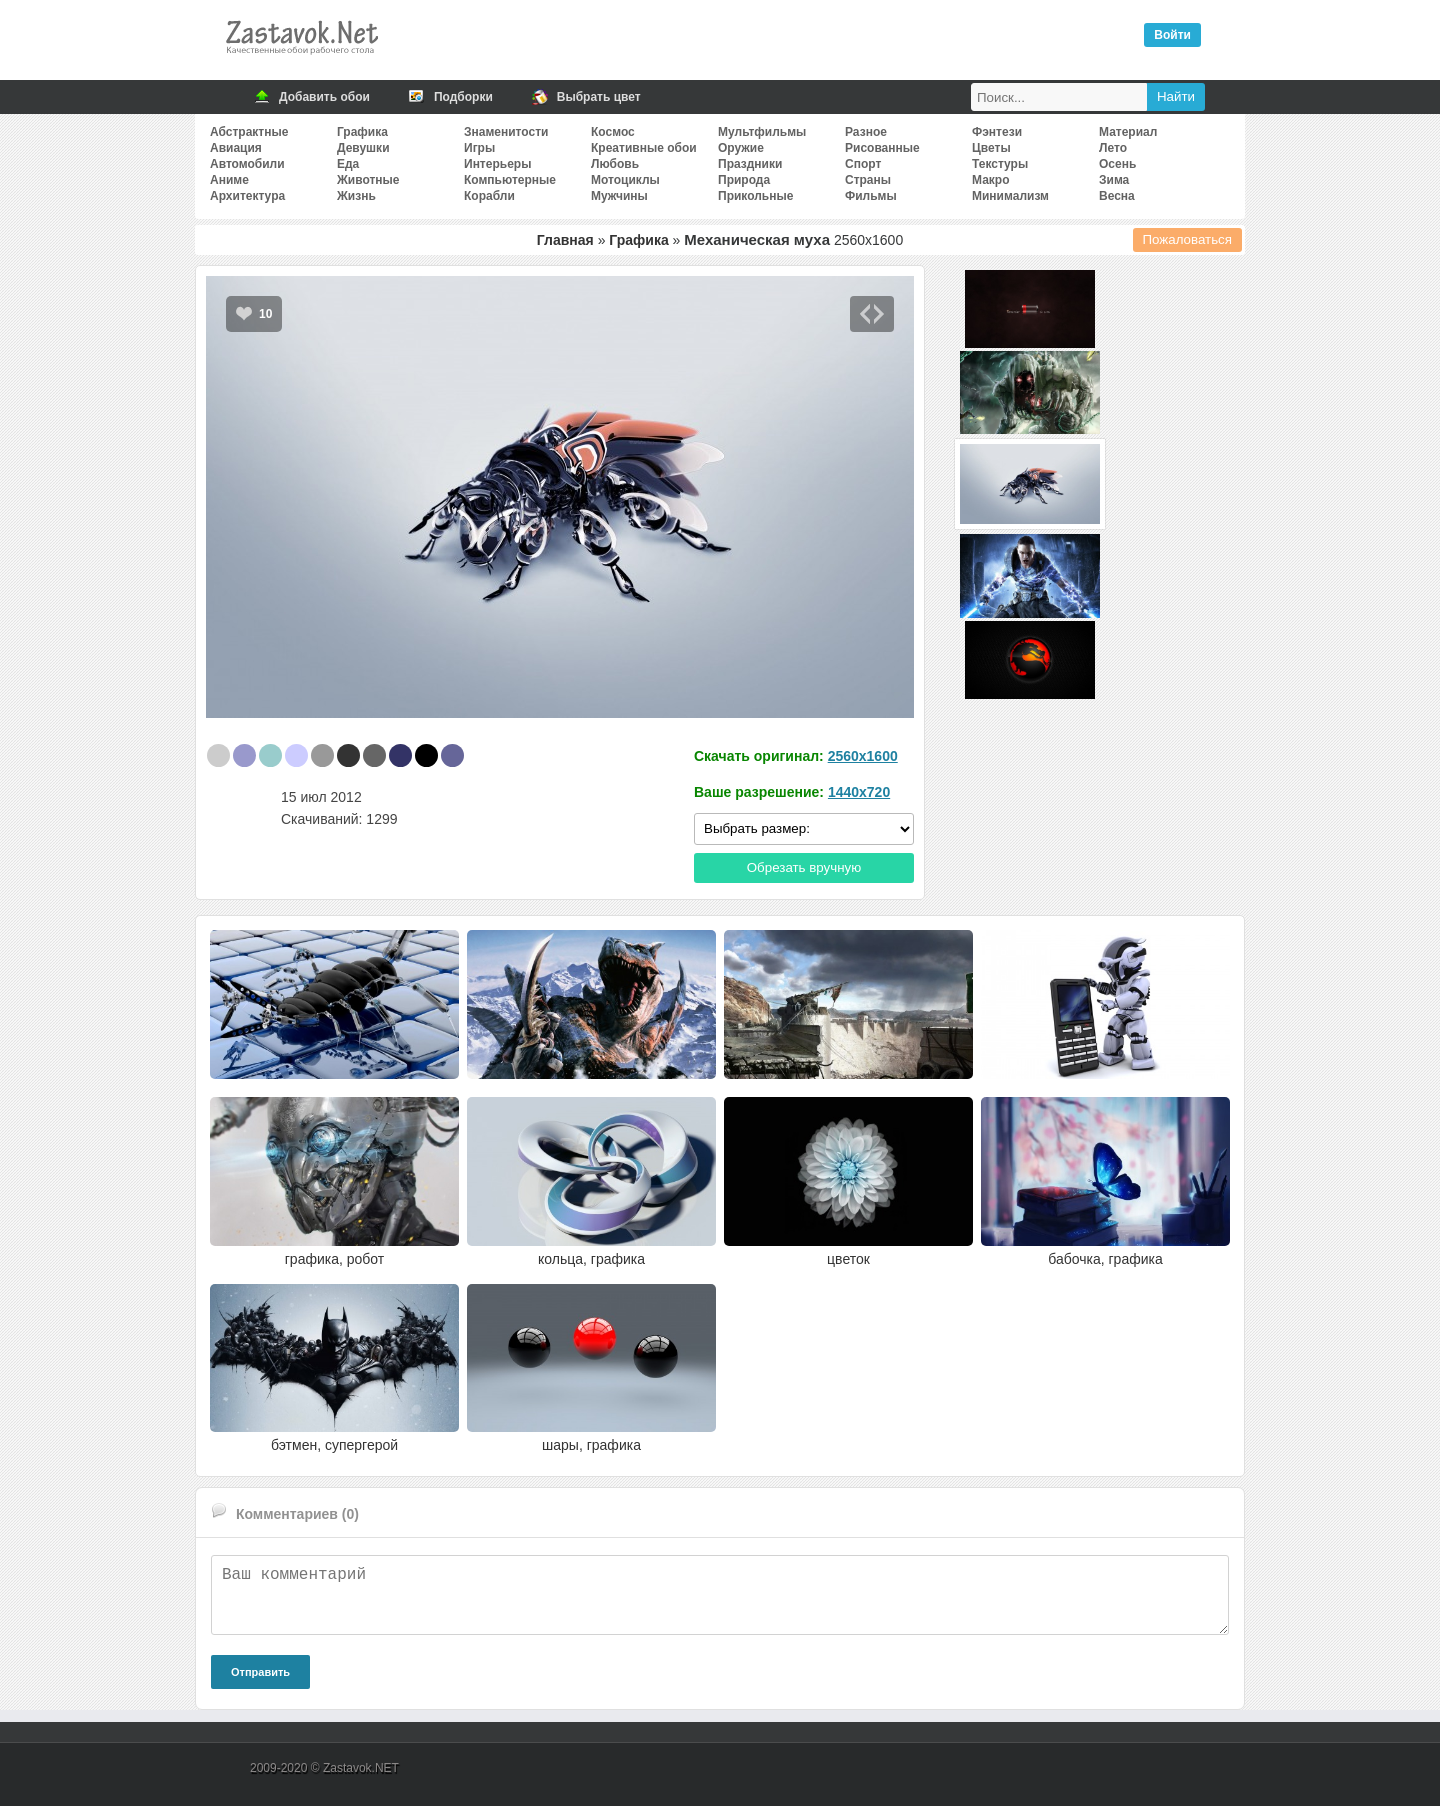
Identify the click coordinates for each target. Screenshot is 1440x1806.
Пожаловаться (1188, 239)
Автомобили (247, 164)
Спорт (863, 164)
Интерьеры (497, 164)
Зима (1114, 180)
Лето (1113, 148)
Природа (744, 180)
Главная (565, 240)
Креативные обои (644, 148)
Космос (613, 132)
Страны (868, 180)
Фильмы (871, 196)
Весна (1117, 196)
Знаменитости (506, 132)
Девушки (363, 148)
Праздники (750, 164)
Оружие (741, 148)
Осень (1117, 164)
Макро (990, 180)
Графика (362, 132)
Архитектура (247, 196)
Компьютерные (510, 180)
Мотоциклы (625, 180)
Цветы (991, 148)
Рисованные (882, 148)
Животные (368, 180)
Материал (1128, 132)
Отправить (260, 1672)
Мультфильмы (762, 132)
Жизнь (356, 196)
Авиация (236, 148)
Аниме (229, 180)
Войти (1172, 35)
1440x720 (859, 792)
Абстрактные (249, 132)
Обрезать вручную (804, 867)
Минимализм (1010, 196)
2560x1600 (863, 756)
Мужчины (619, 196)
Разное (866, 132)
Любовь (615, 164)
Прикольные (755, 196)
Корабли (489, 196)
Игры (479, 148)
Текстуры (1000, 164)
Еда (348, 164)
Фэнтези (997, 132)
